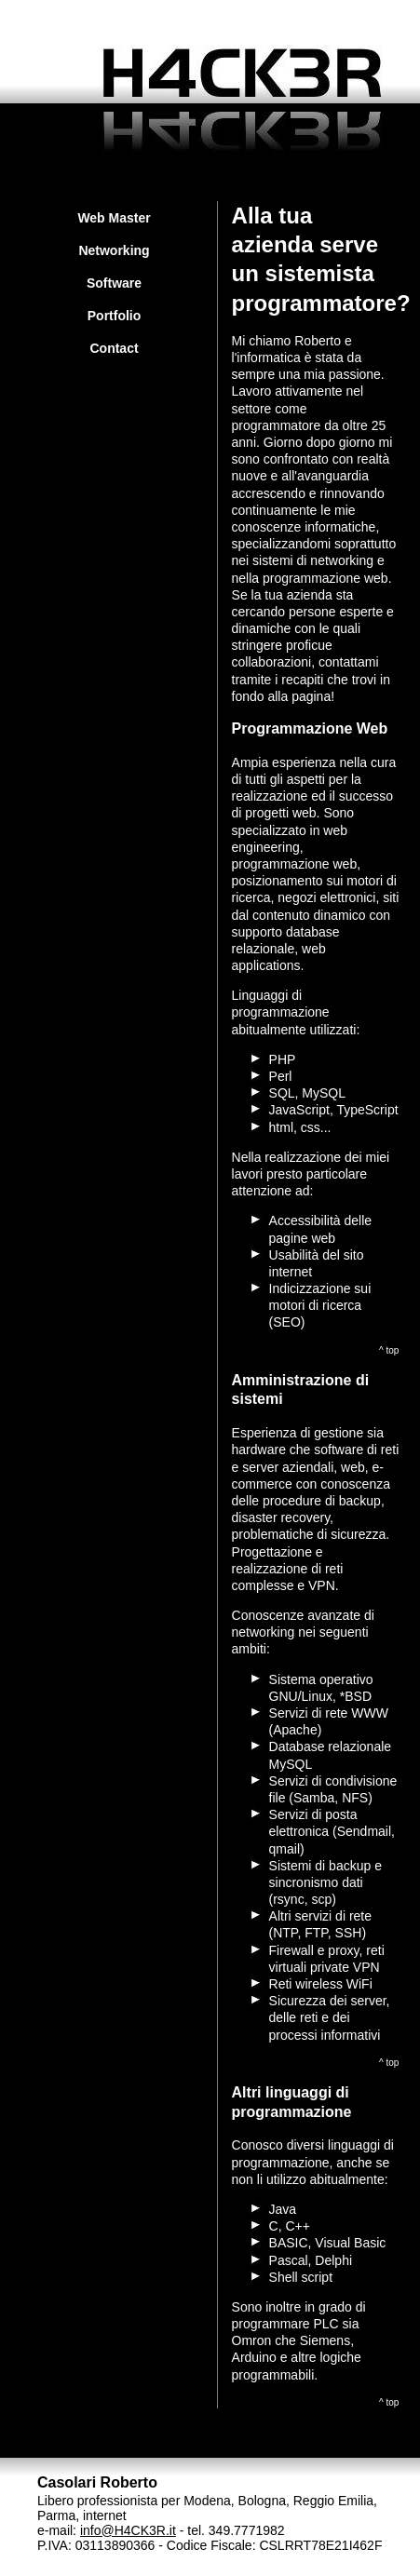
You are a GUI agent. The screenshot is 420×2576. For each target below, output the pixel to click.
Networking (113, 250)
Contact (113, 348)
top (393, 1350)
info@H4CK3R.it (128, 2530)
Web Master (113, 217)
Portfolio (115, 315)
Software (114, 283)
